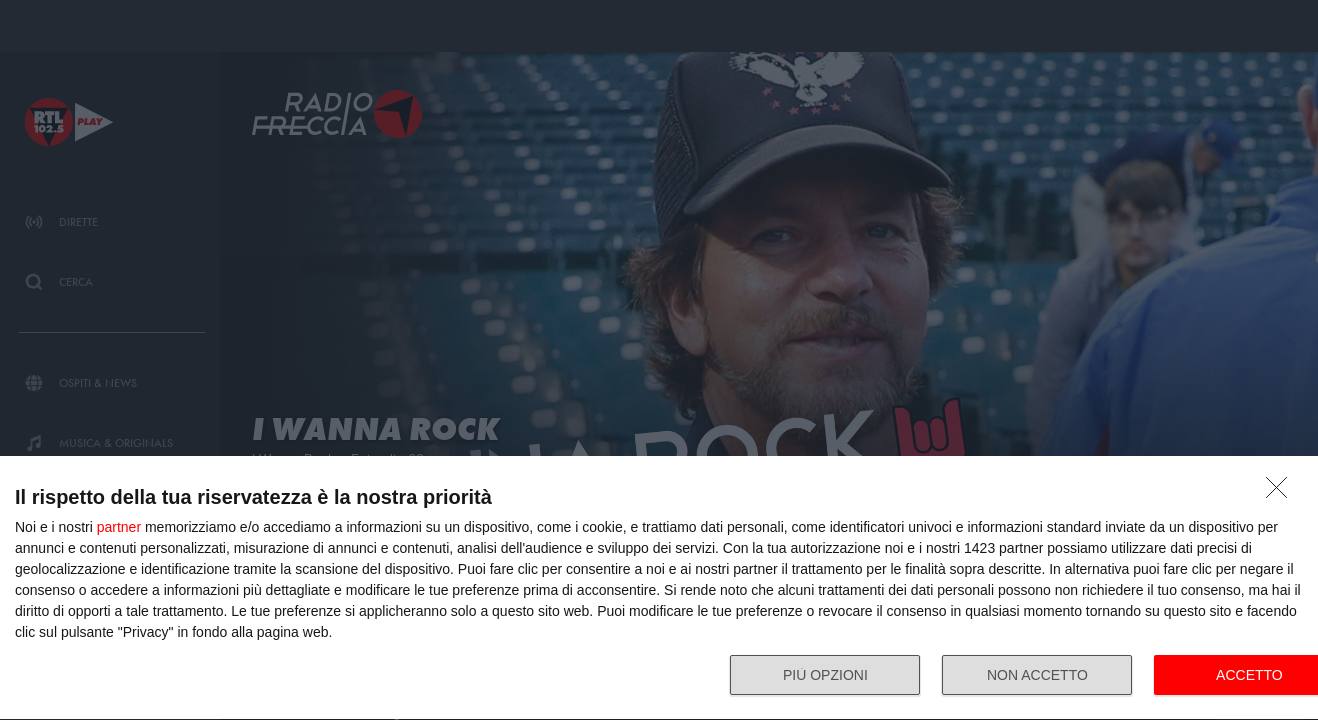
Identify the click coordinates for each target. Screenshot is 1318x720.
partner (119, 527)
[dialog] (659, 588)
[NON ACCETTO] (1282, 493)
